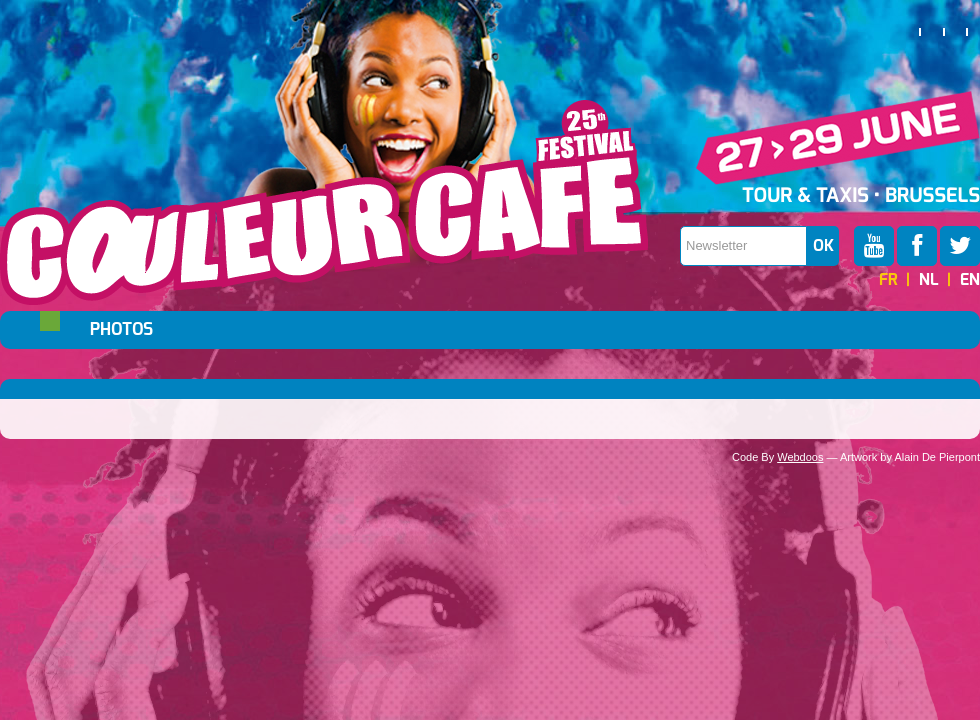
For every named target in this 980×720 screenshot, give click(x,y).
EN (970, 280)
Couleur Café (324, 203)
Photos (121, 329)
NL (929, 280)
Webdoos (800, 457)
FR (888, 280)
